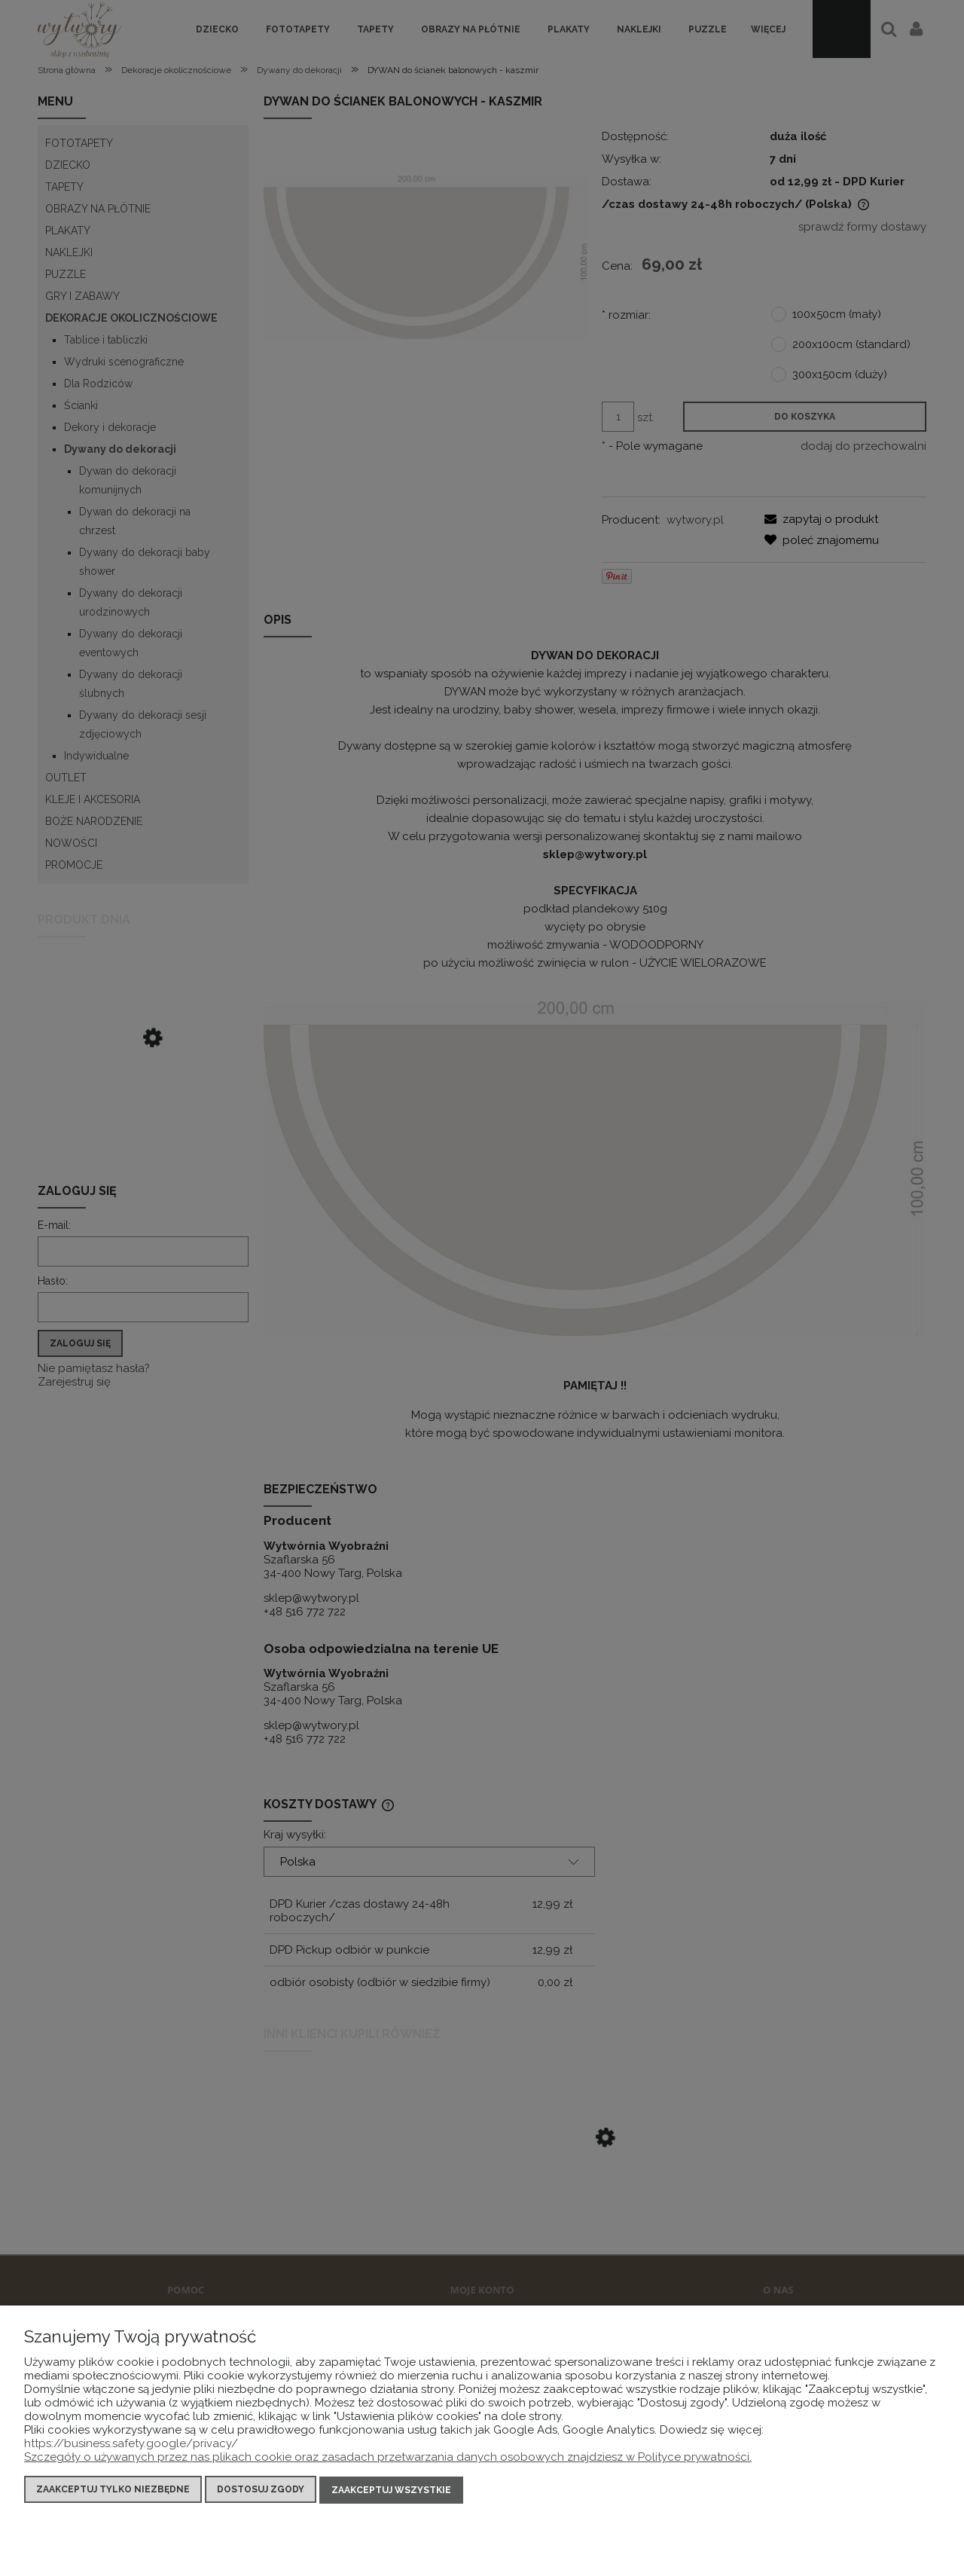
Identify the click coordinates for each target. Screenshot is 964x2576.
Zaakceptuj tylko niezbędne (113, 2490)
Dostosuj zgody (260, 2490)
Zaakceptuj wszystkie (391, 2490)
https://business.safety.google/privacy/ (131, 2444)
